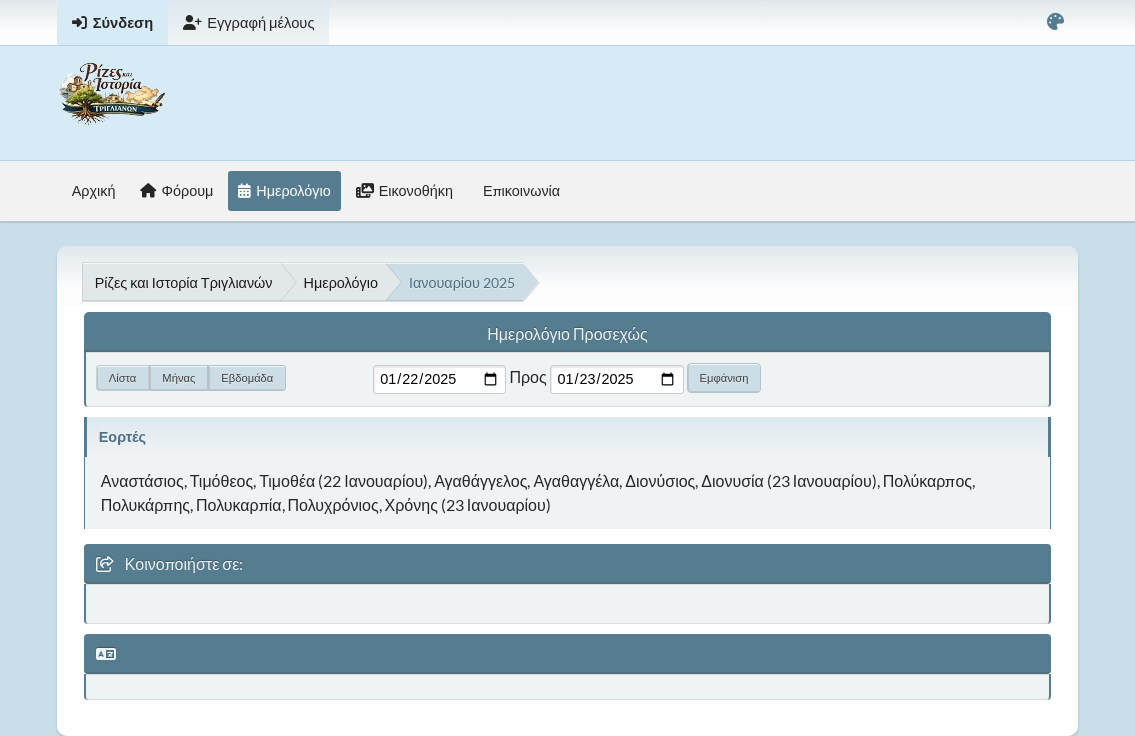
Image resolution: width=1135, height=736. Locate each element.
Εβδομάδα (247, 377)
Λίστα (123, 377)
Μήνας (178, 377)
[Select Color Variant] (1055, 22)
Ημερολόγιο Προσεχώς (567, 333)
